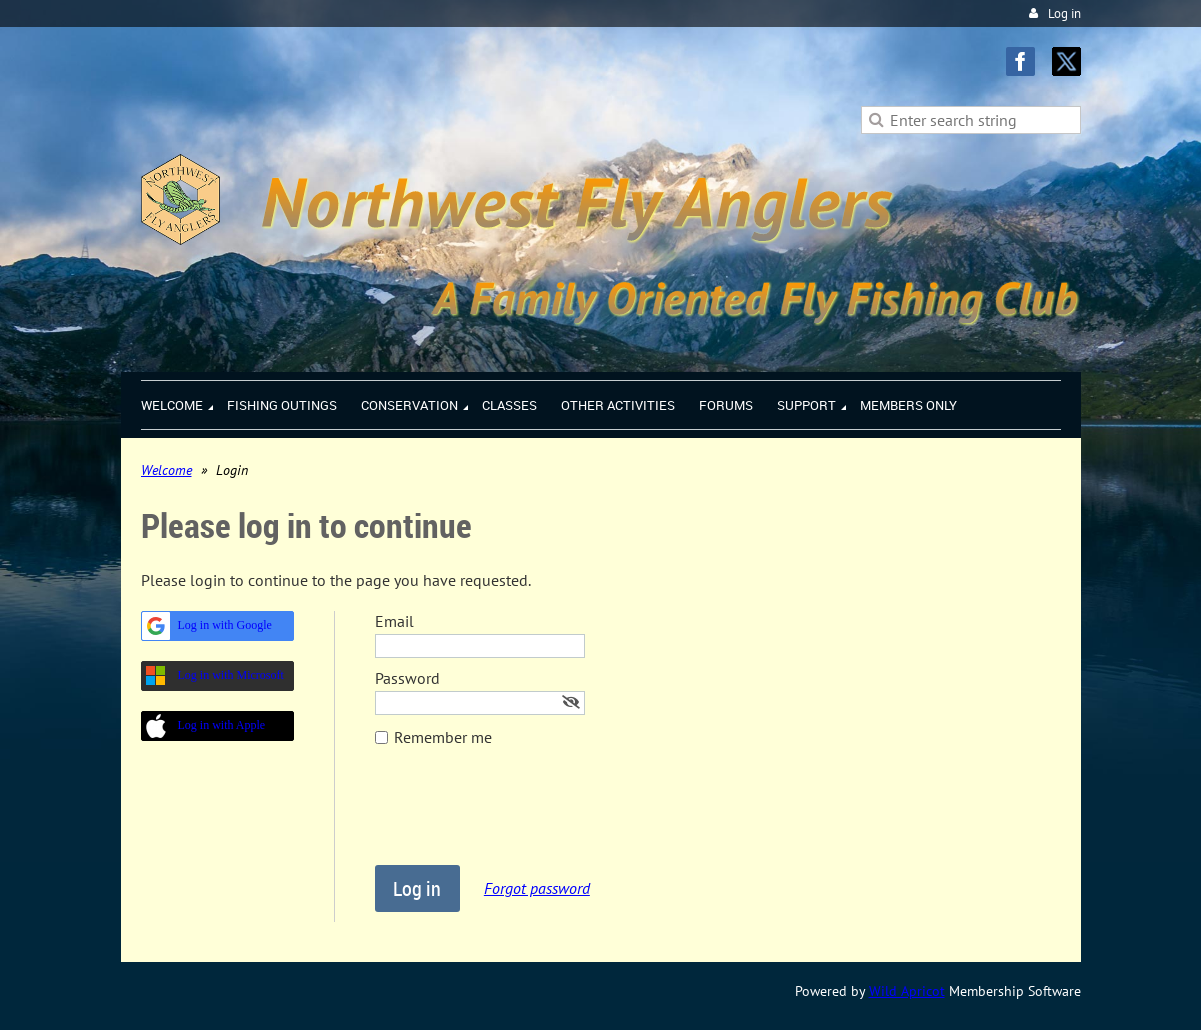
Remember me (443, 737)
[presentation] (527, 816)
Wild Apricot (907, 991)
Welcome (166, 470)
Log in (1064, 13)
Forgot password (537, 888)
